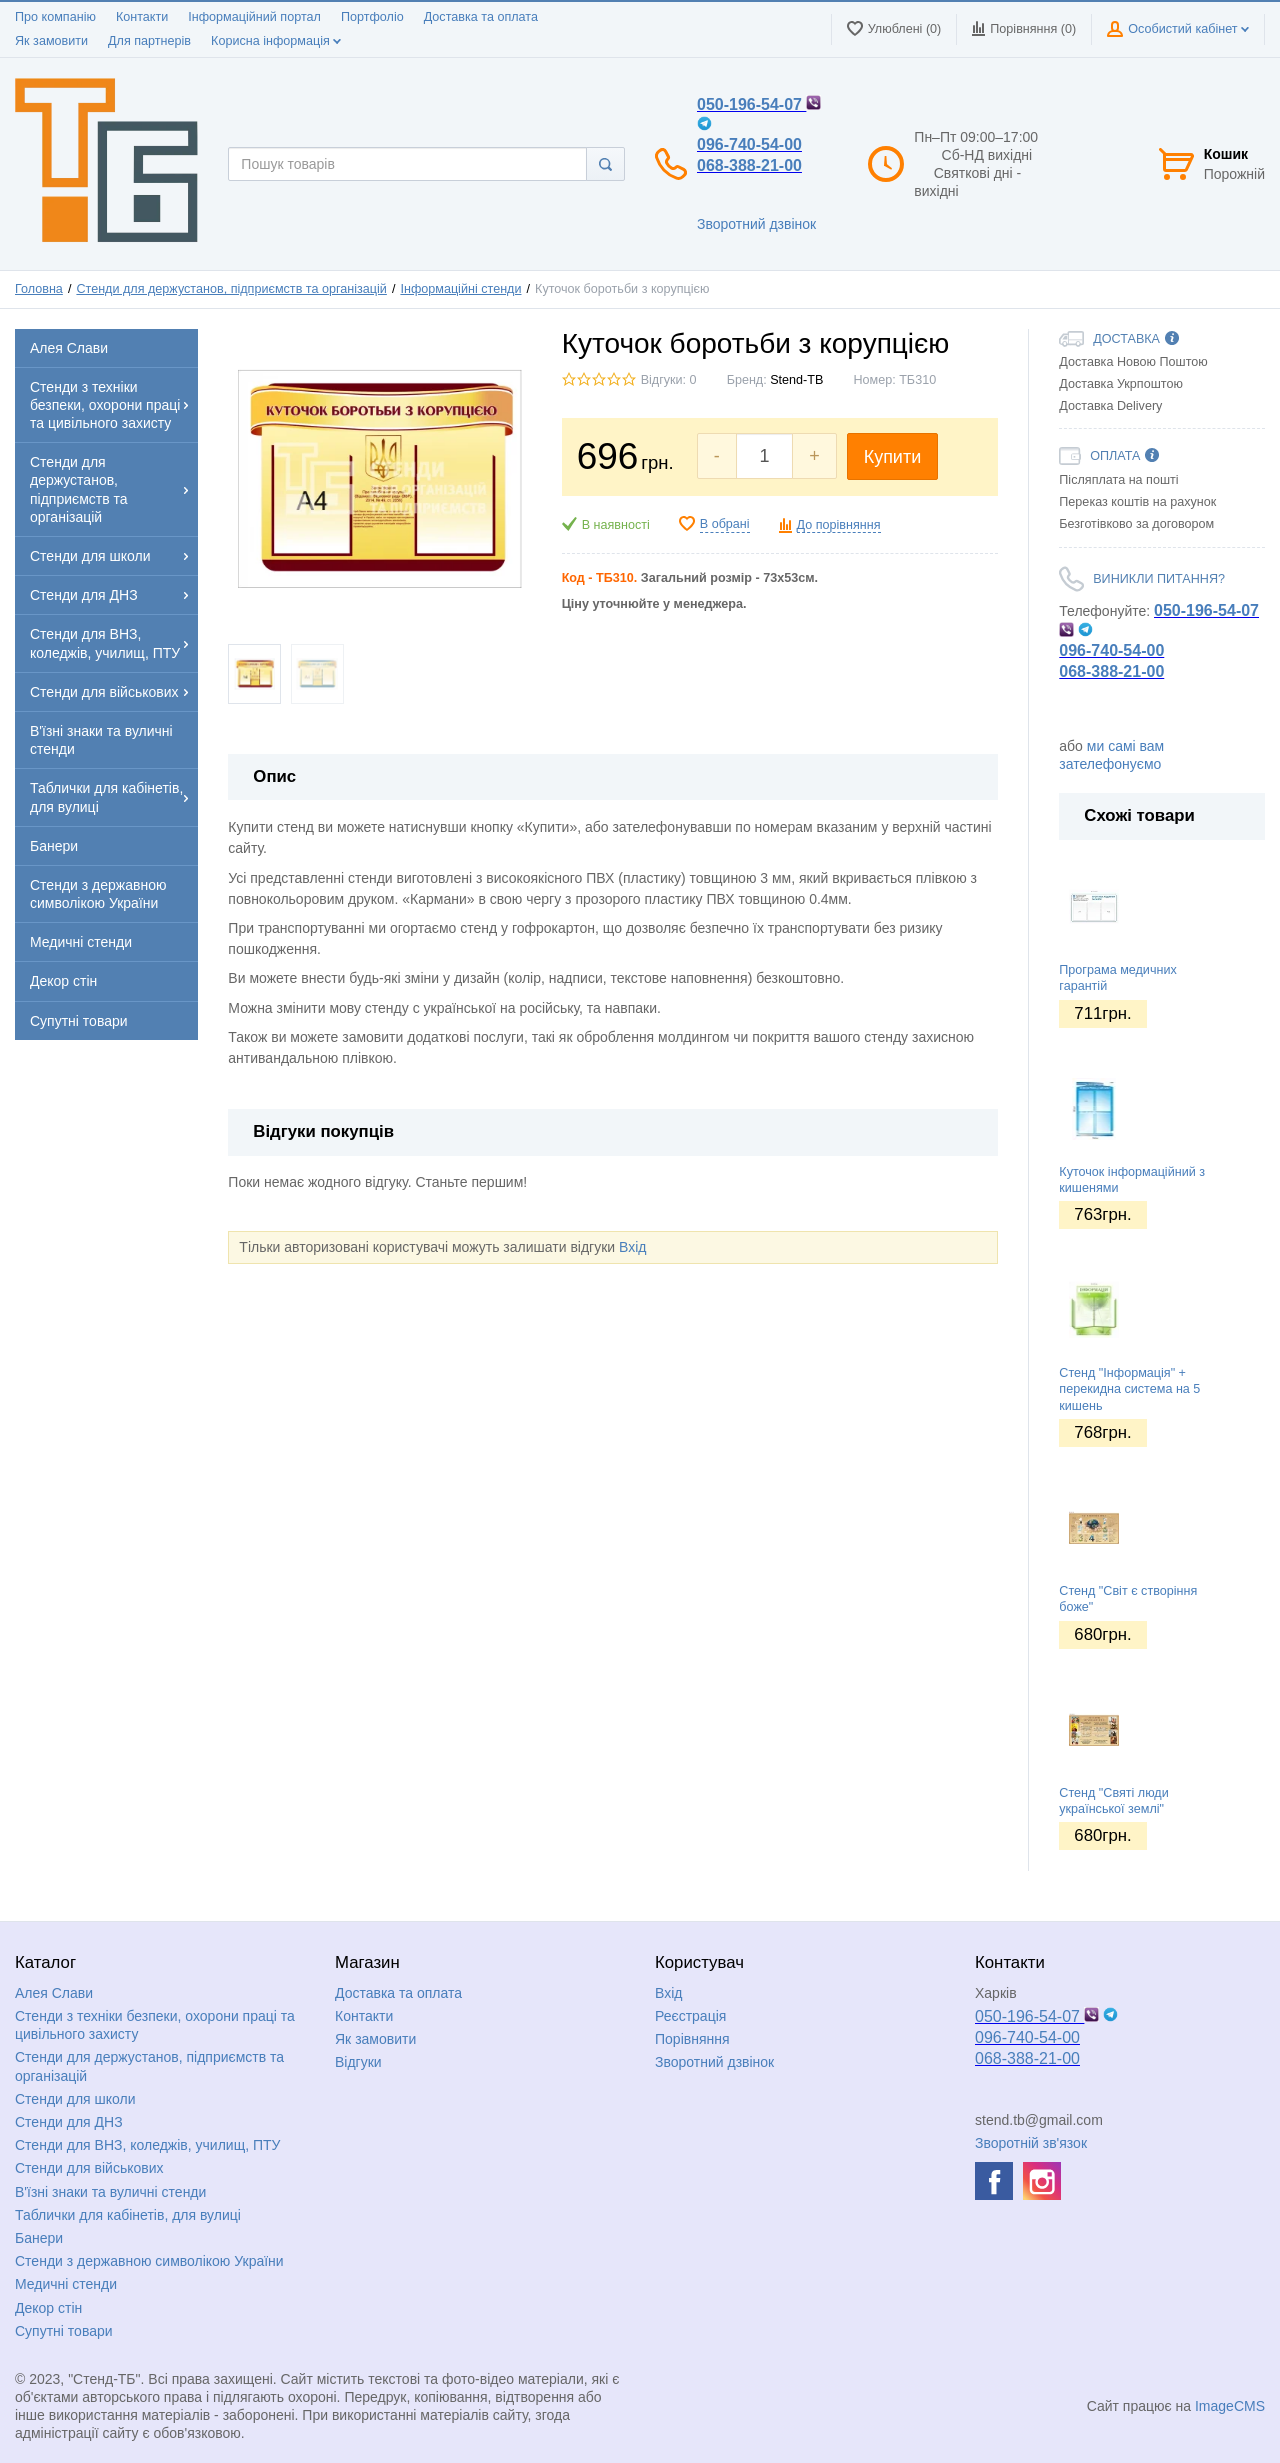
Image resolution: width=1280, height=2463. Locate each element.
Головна (39, 289)
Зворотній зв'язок (1031, 2143)
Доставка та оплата (481, 17)
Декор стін (48, 2308)
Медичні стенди (66, 2284)
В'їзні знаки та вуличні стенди (110, 2192)
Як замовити (51, 41)
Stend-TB (796, 380)
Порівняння (692, 2039)
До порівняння (839, 525)
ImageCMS (1230, 2406)
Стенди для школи (75, 2099)
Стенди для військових (89, 2168)
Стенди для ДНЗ (69, 2122)
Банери (39, 2238)
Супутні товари (64, 2331)
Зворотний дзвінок (756, 224)
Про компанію (55, 17)
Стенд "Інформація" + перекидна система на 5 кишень (1129, 1389)
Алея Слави (54, 1993)
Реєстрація (690, 2016)
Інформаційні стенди (460, 289)
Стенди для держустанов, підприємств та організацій (231, 289)
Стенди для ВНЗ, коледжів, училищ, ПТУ (147, 2145)
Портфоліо (372, 17)
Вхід (632, 1247)
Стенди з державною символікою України (149, 2261)
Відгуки (358, 2062)
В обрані (725, 524)
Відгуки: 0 (669, 380)
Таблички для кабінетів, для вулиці (128, 2215)
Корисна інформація (276, 41)
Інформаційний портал (254, 17)
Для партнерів (149, 41)
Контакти (142, 17)
